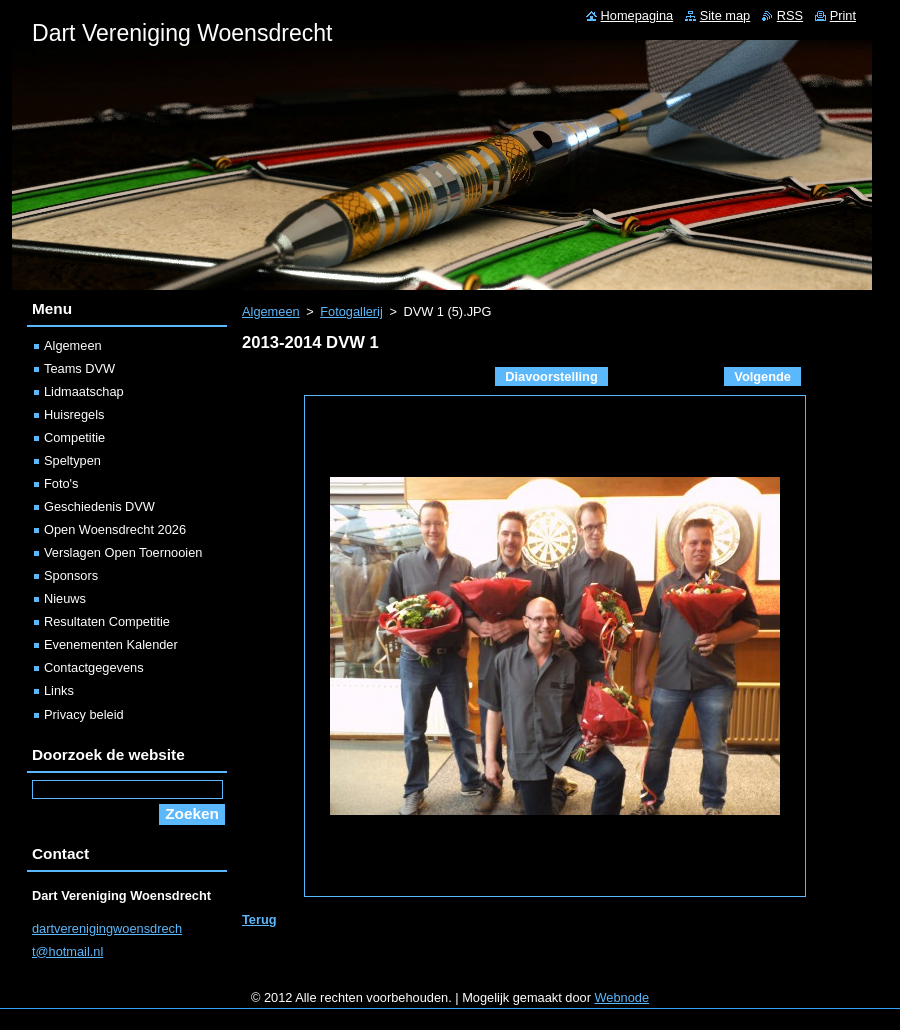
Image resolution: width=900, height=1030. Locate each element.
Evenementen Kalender (111, 644)
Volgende (762, 376)
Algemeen (271, 311)
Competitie (74, 437)
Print (843, 15)
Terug (259, 919)
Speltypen (72, 460)
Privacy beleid (84, 714)
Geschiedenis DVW (99, 506)
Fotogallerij (351, 311)
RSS (790, 15)
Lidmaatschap (84, 391)
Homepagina (637, 15)
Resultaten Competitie (107, 621)
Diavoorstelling (551, 376)
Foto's (61, 483)
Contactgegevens (94, 667)
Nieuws (65, 598)
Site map (725, 15)
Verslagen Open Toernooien (123, 552)
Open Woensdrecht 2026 (115, 529)
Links (59, 690)
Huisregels (74, 414)
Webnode (622, 997)
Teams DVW (79, 368)
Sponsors (71, 575)
